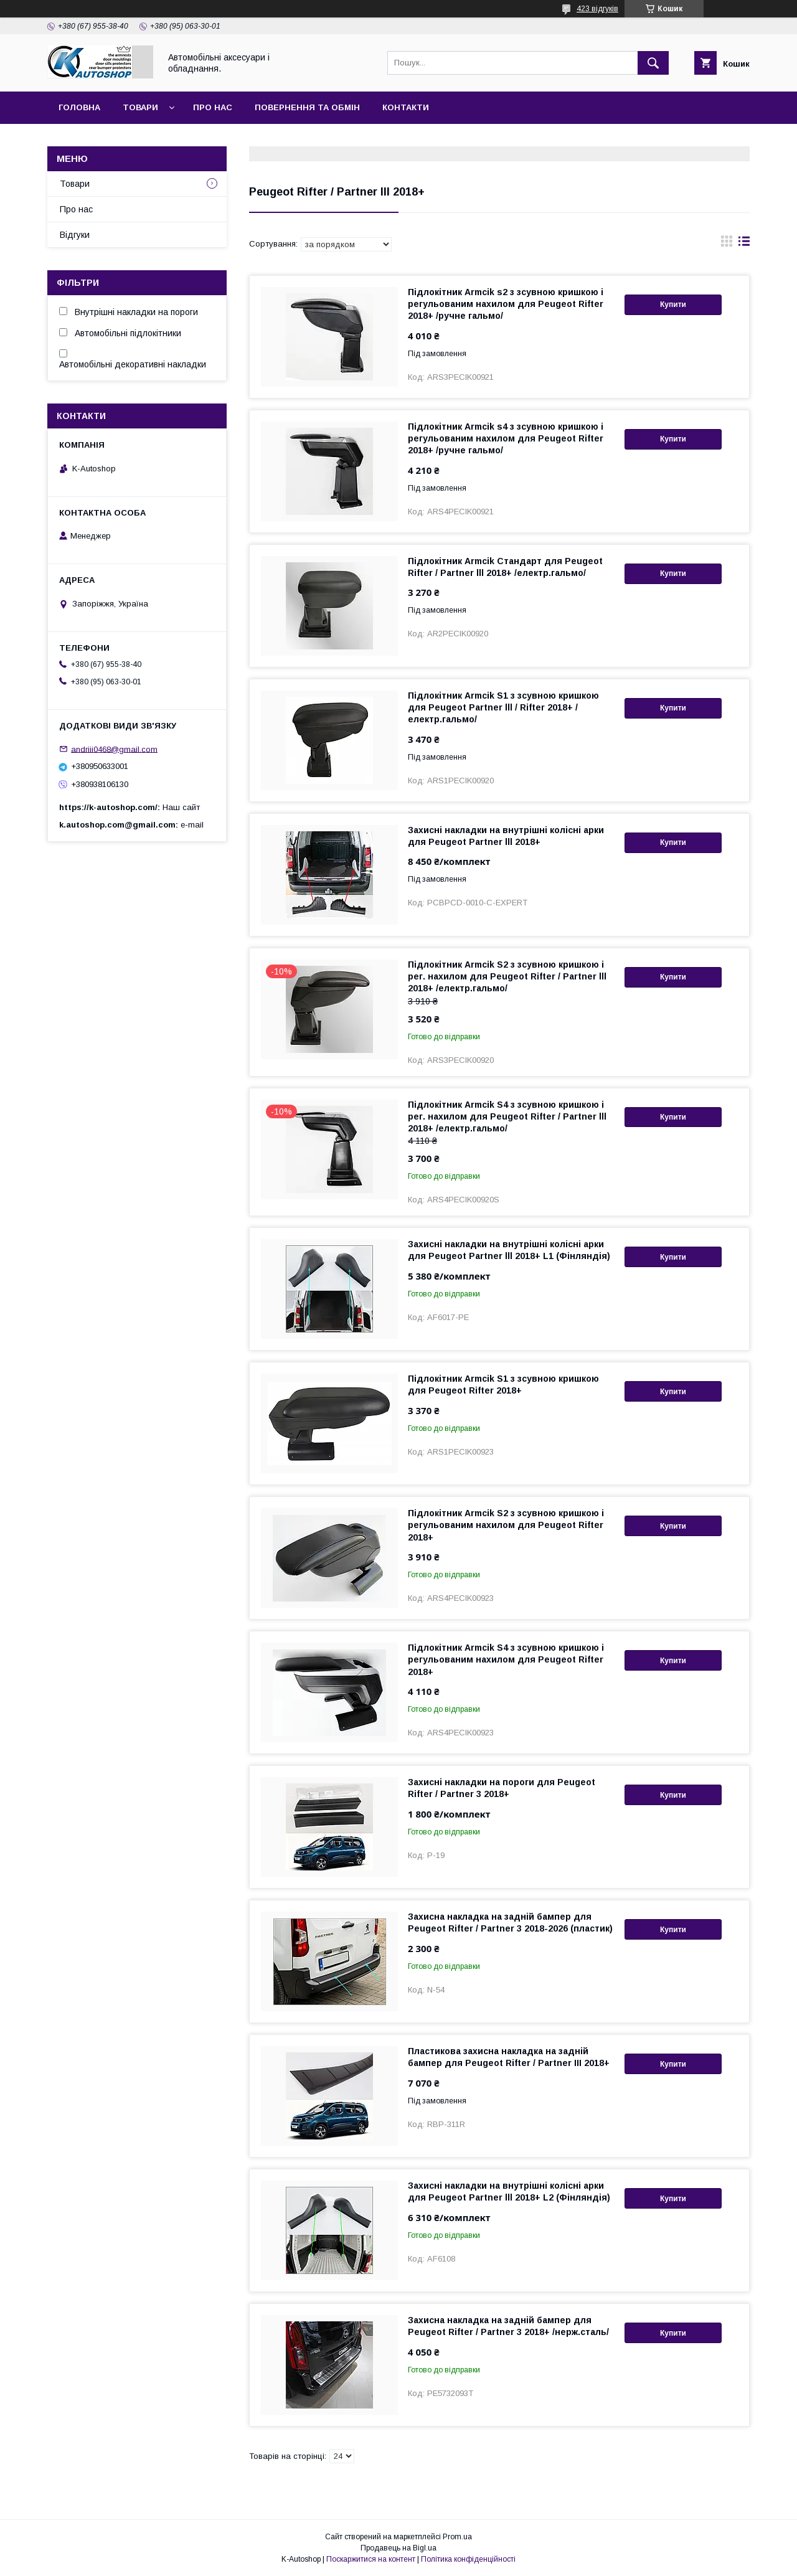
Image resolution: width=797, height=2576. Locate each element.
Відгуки (75, 235)
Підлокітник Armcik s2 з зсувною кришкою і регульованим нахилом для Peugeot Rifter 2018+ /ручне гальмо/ (505, 304)
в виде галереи (726, 244)
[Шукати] (653, 63)
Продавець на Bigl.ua (398, 2548)
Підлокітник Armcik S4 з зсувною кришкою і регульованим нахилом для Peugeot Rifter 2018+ (506, 1659)
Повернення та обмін (307, 107)
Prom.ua (457, 2536)
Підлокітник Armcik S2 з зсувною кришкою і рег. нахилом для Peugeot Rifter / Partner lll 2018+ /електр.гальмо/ (507, 976)
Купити (673, 304)
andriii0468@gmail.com (114, 748)
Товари (140, 107)
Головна (79, 107)
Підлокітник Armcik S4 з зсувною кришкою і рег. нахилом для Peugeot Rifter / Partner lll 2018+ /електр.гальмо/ (507, 1116)
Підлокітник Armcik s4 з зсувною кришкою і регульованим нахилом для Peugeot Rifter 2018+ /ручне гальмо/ (505, 438)
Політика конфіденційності (468, 2559)
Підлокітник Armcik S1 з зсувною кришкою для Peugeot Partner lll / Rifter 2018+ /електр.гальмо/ (503, 707)
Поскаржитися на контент (370, 2559)
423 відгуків (597, 8)
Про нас (212, 107)
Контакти (405, 107)
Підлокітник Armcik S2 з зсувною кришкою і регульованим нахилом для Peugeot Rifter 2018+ (506, 1525)
